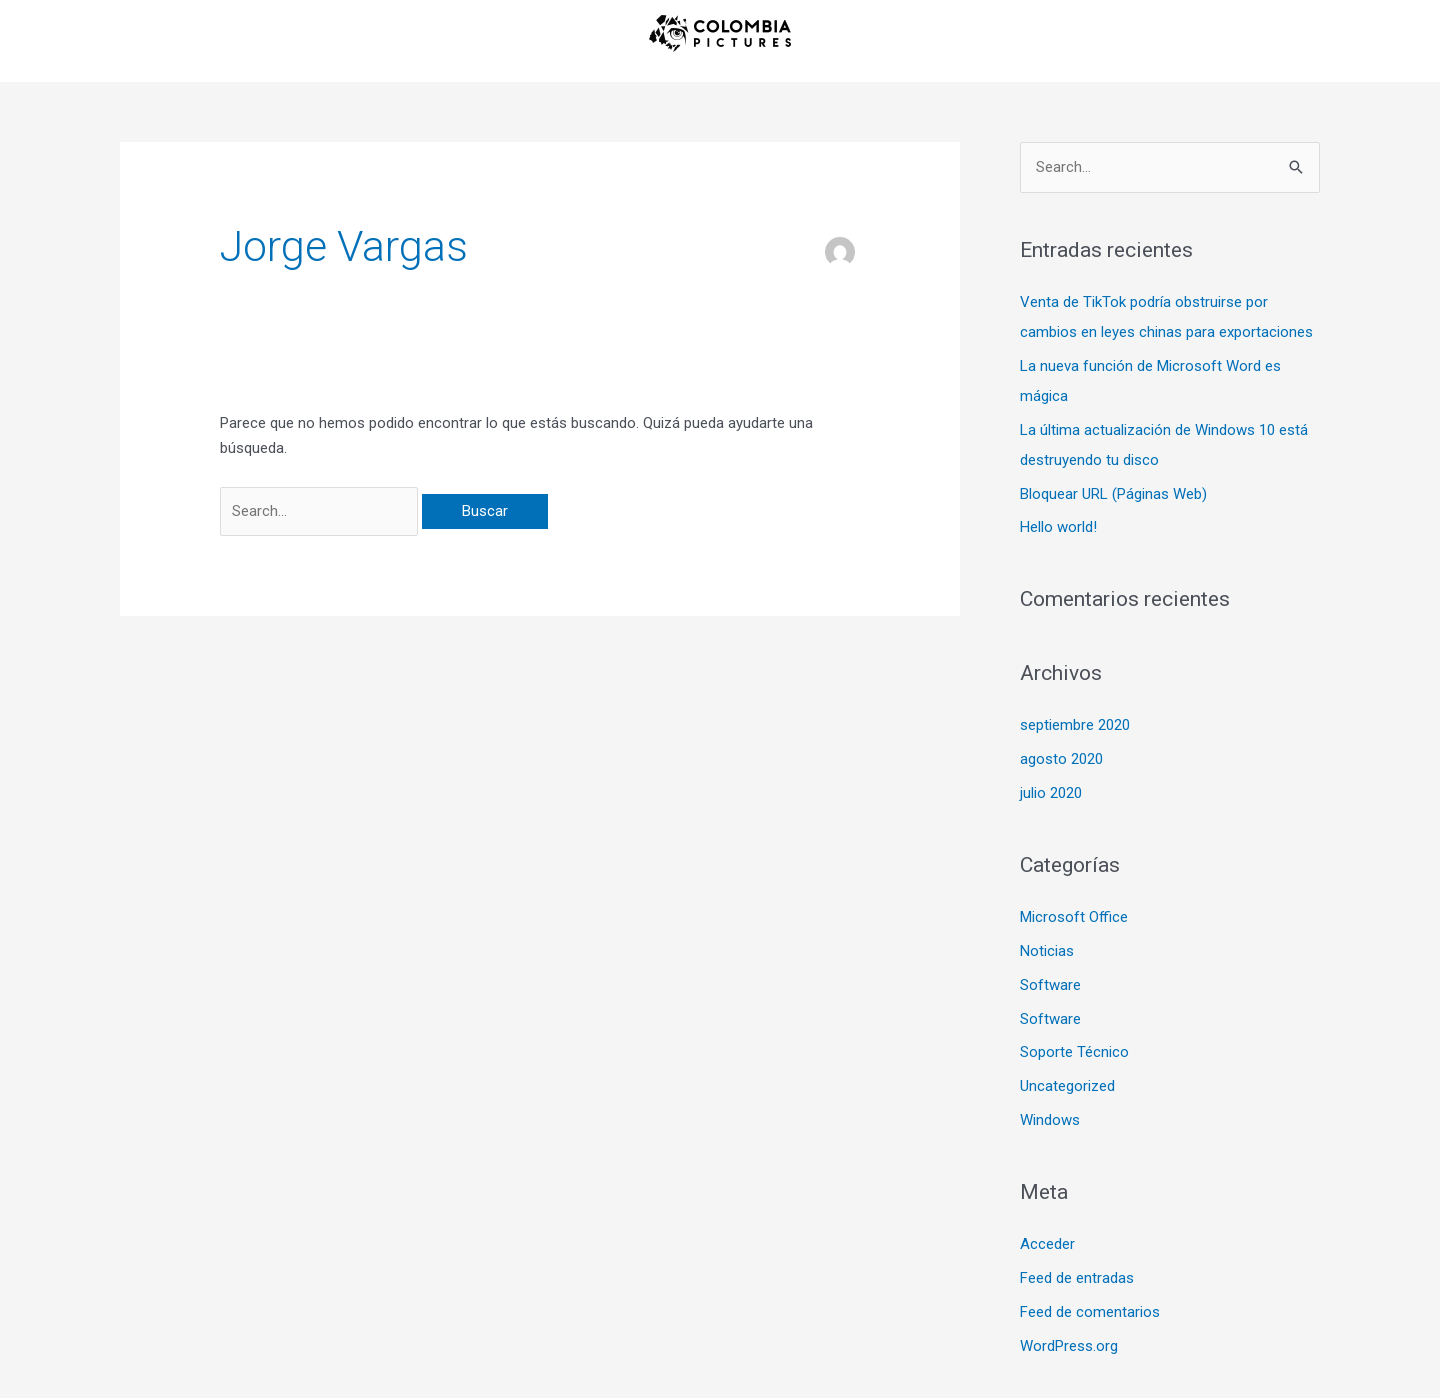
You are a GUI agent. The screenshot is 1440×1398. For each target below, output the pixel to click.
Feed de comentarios (1090, 1312)
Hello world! (1058, 527)
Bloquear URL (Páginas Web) (1113, 494)
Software (1050, 985)
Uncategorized (1067, 1086)
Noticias (1047, 951)
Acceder (1047, 1244)
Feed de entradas (1077, 1278)
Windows (1050, 1120)
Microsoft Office (1074, 917)
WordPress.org (1069, 1346)
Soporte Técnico (1074, 1052)
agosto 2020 (1061, 759)
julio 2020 (1051, 793)
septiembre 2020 (1075, 725)
